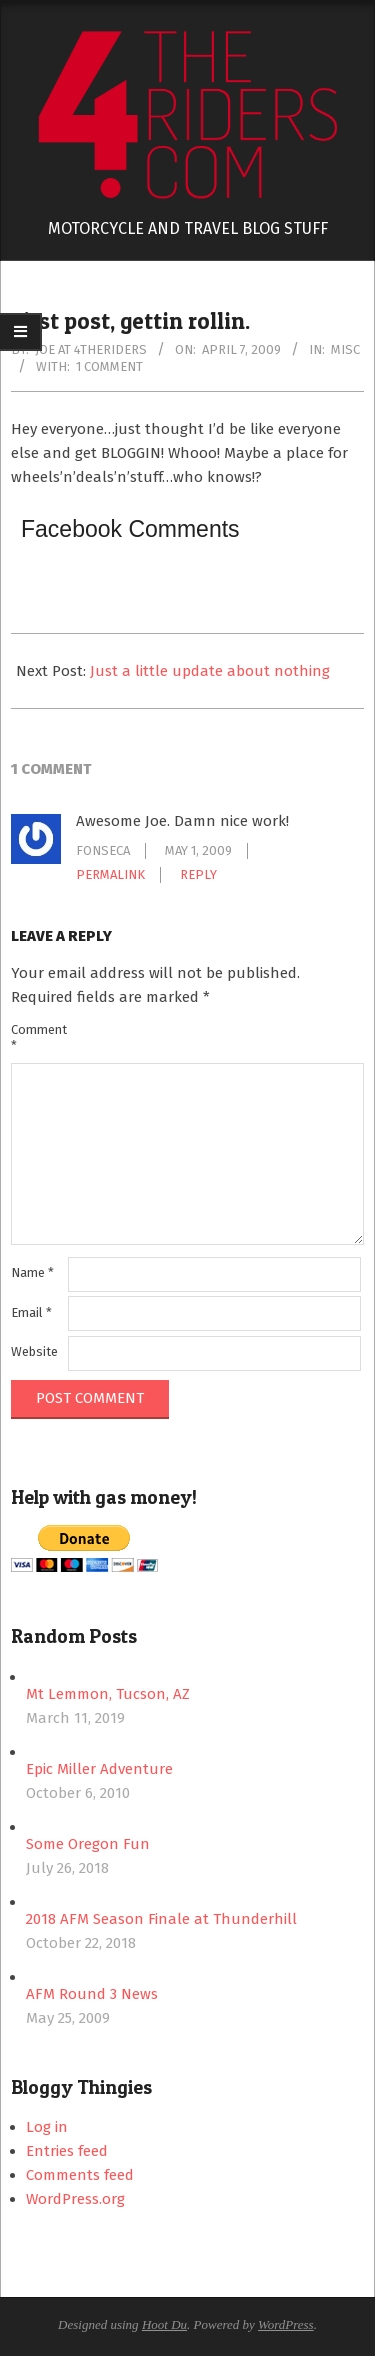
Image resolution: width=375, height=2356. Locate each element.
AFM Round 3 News (92, 1994)
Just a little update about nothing (210, 671)
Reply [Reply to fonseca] (198, 874)
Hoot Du (164, 2324)
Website (34, 1351)
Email (31, 1312)
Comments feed (80, 2175)
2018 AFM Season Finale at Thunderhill (161, 1919)
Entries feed (67, 2151)
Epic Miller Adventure (99, 1769)
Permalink (110, 874)
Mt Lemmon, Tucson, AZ (108, 1694)
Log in (47, 2127)
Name (32, 1272)
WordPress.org (75, 2199)
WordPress (286, 2324)
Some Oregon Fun (88, 1844)
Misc (345, 349)
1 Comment (109, 366)
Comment (37, 1037)
